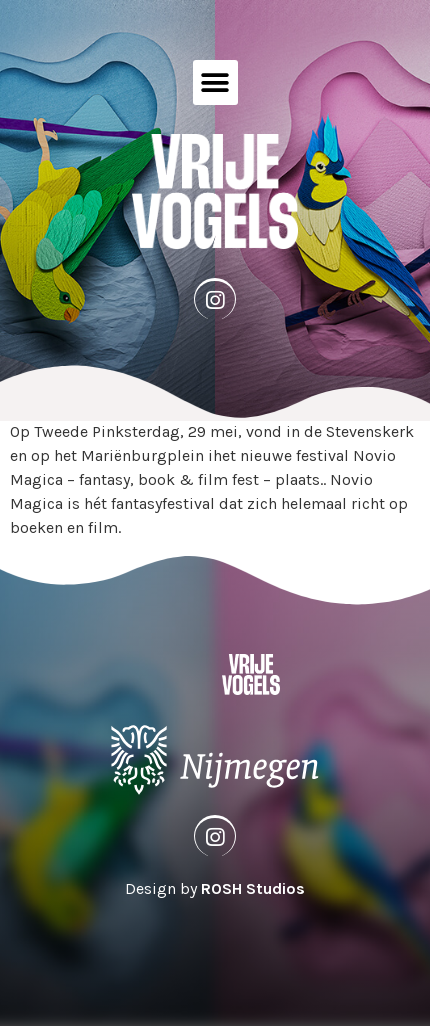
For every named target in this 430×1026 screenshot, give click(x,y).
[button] (215, 82)
